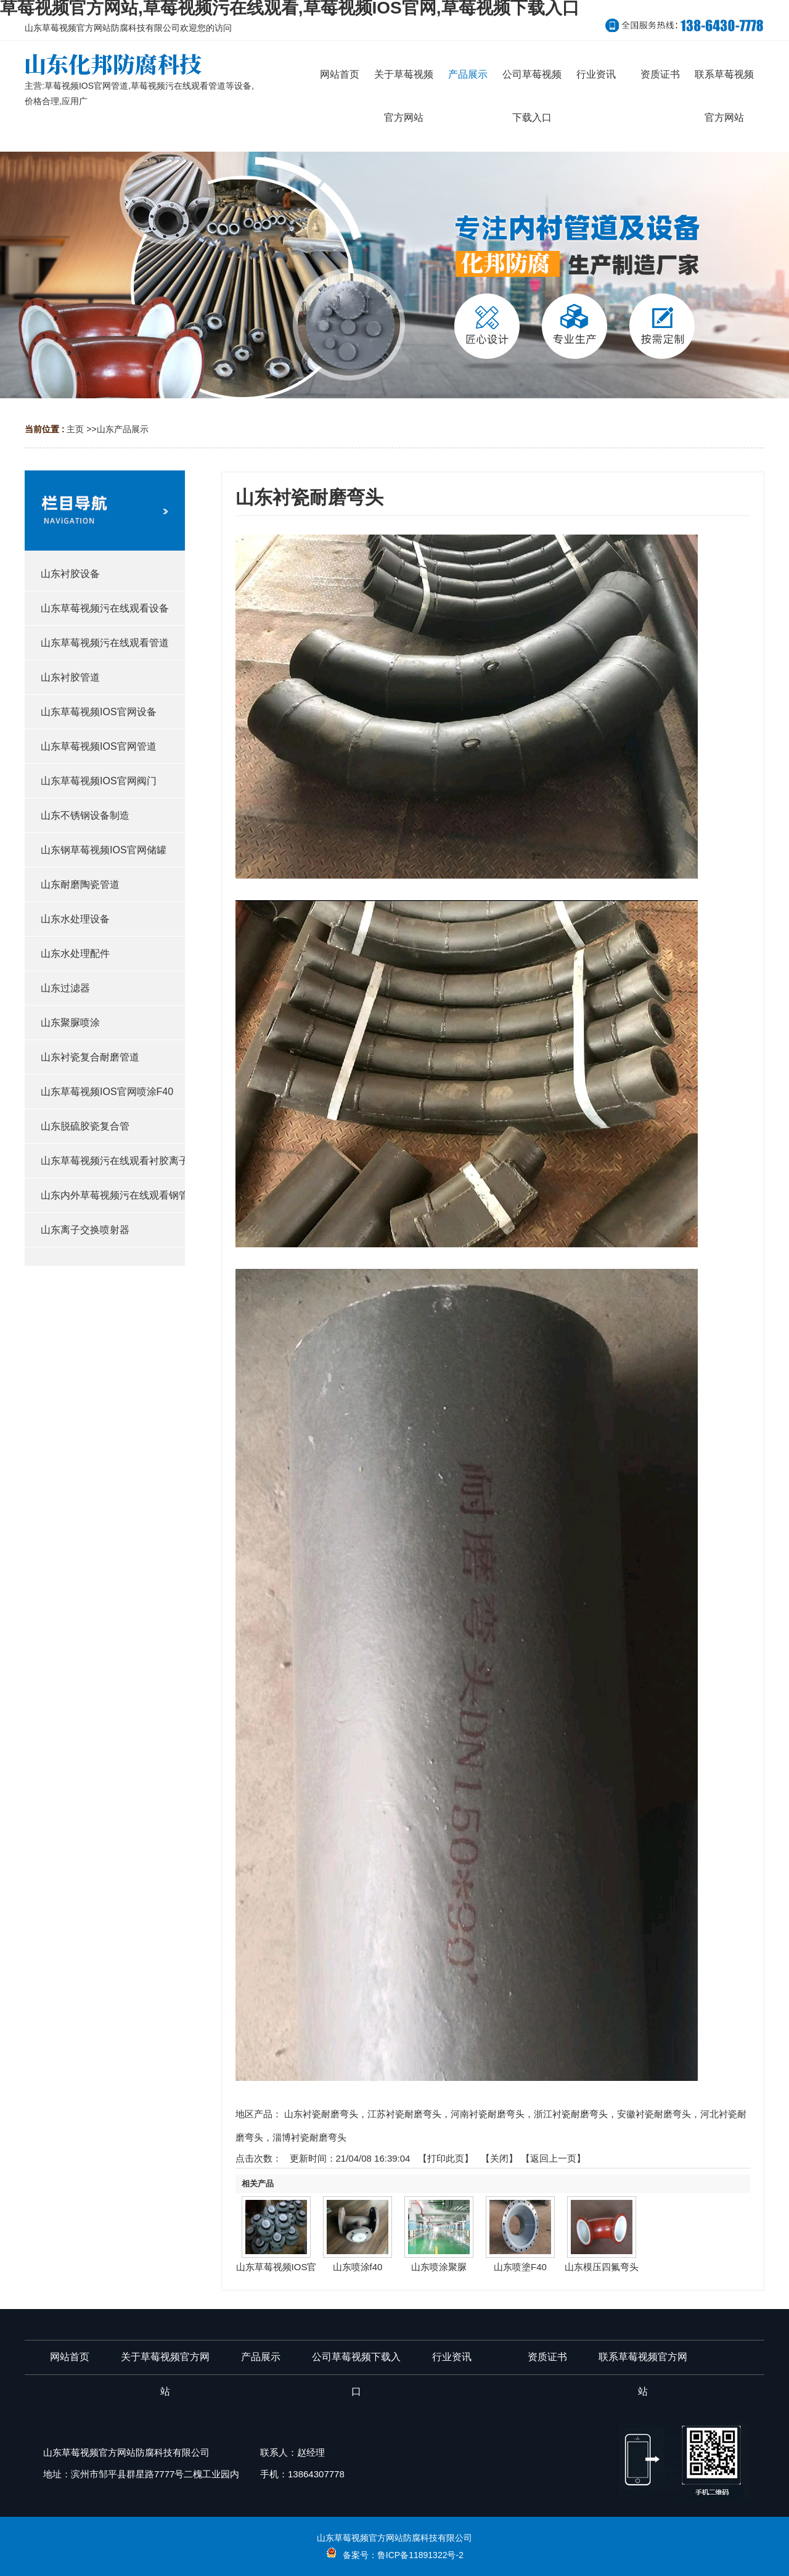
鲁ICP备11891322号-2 (420, 2555)
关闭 (499, 2158)
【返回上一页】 (553, 2158)
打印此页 (445, 2158)
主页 (75, 429)
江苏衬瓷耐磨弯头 (404, 2114)
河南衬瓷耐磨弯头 (488, 2114)
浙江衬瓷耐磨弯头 (571, 2114)
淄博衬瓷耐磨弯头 (309, 2137)
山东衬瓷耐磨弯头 (321, 2114)
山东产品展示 (123, 429)
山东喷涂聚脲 (439, 2267)
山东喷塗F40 (520, 2267)
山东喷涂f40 (358, 2267)
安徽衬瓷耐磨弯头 (654, 2114)
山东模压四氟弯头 (602, 2267)
